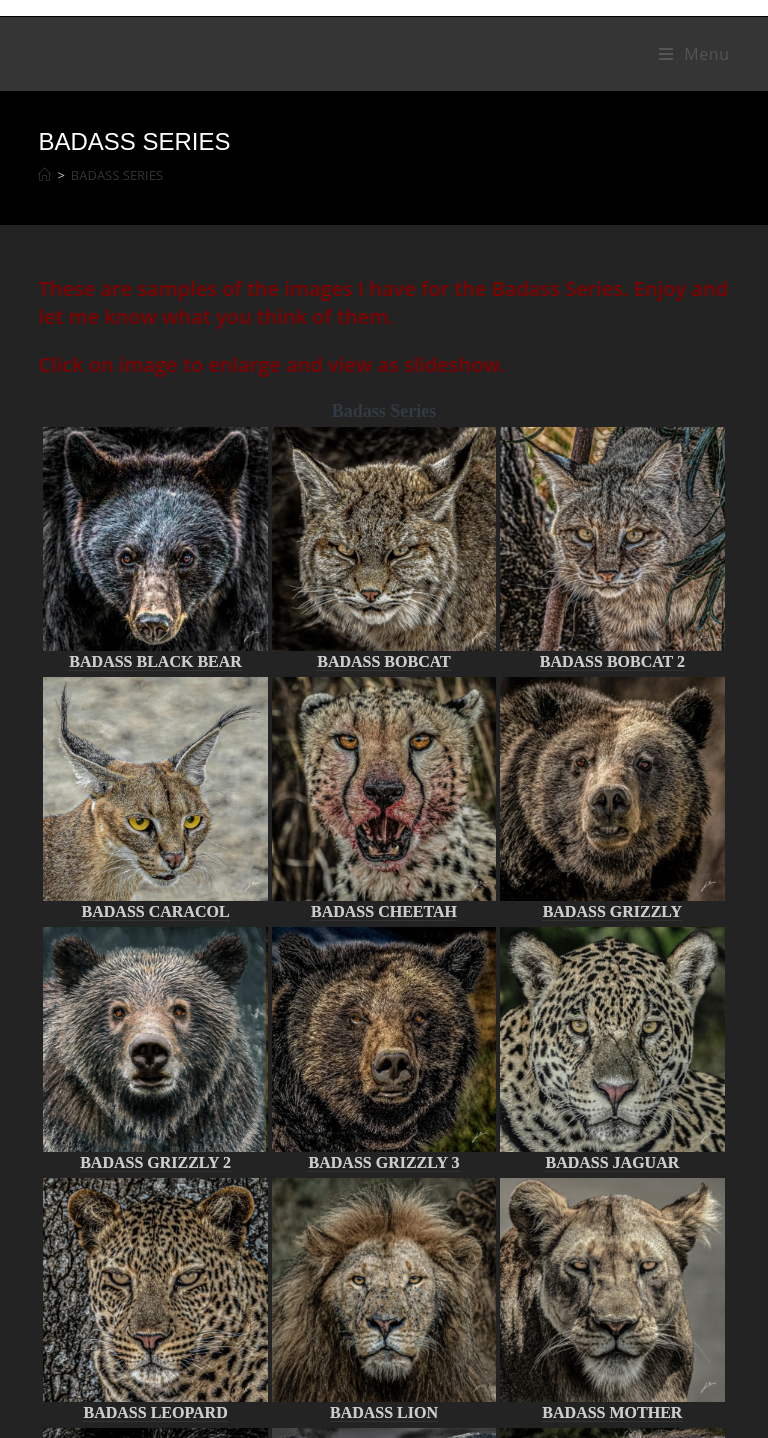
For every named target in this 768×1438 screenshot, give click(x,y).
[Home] (44, 175)
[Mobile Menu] (694, 54)
